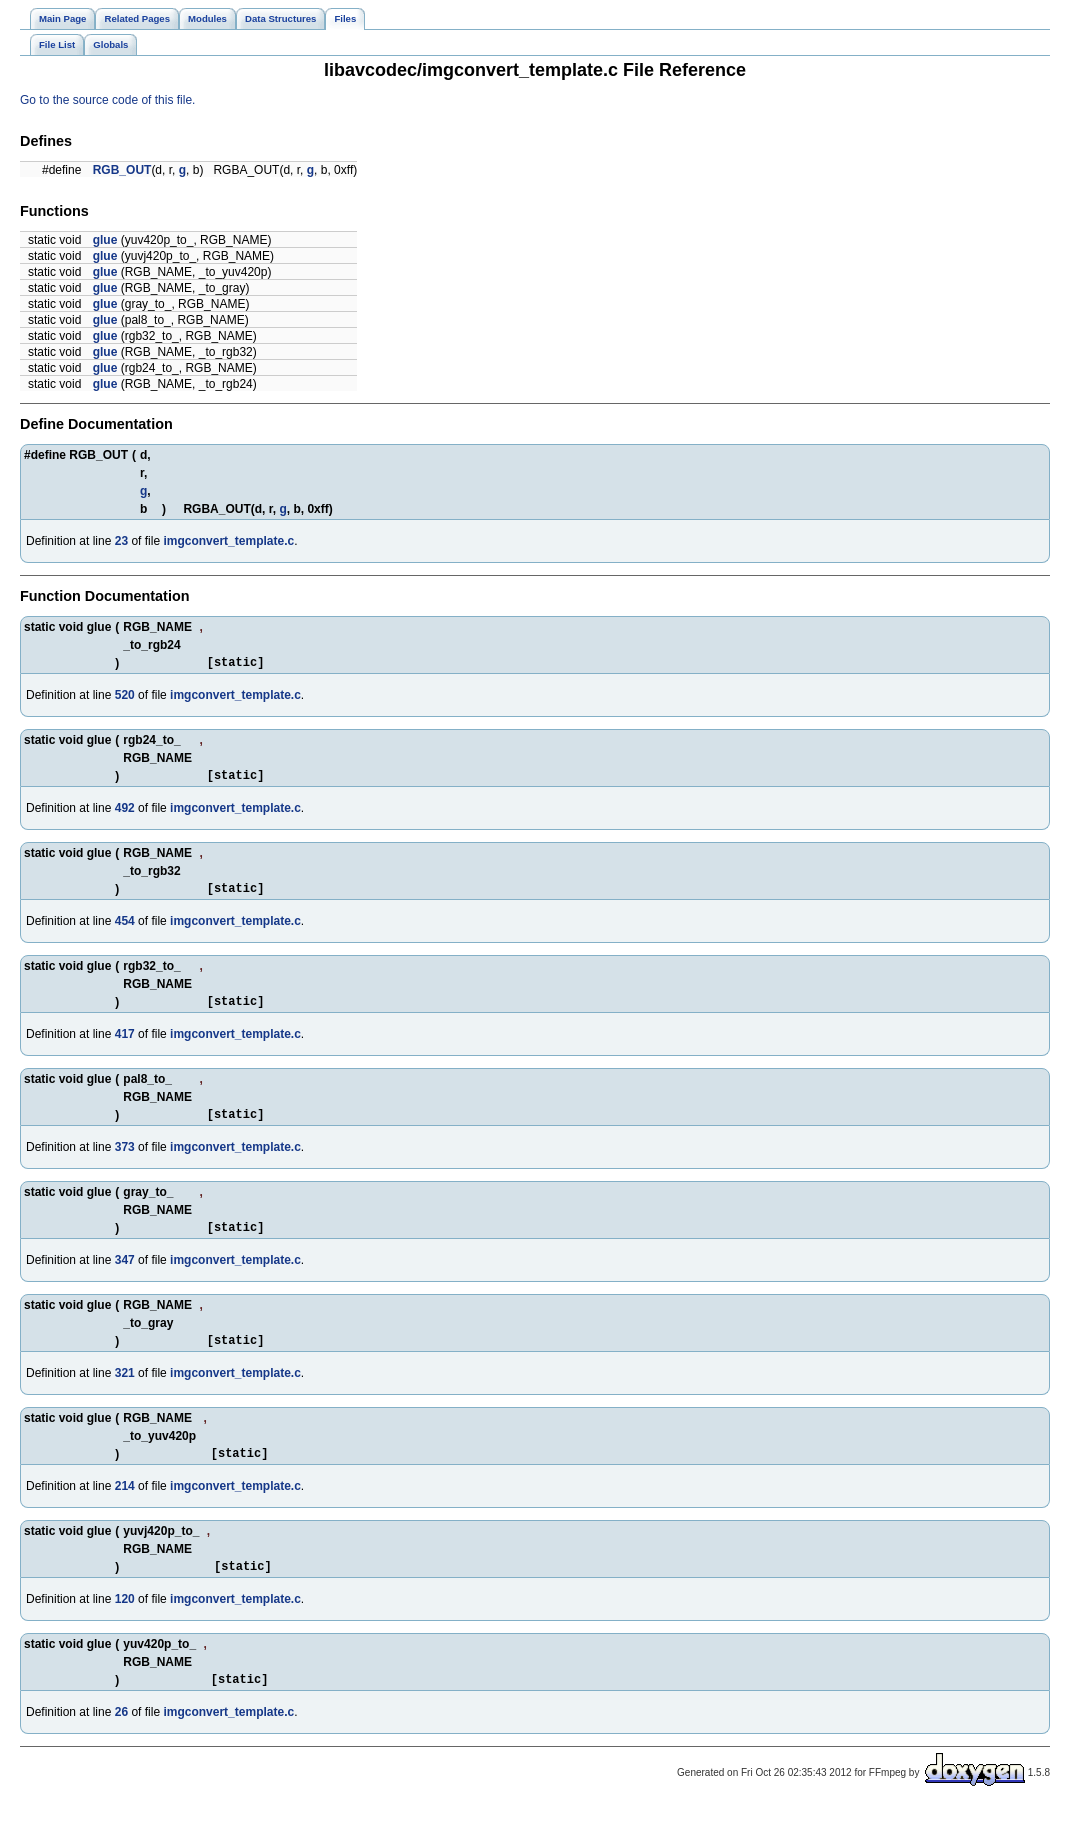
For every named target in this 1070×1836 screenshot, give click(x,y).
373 (125, 1162)
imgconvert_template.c (228, 541)
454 (125, 930)
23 (121, 541)
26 (121, 1742)
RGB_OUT (122, 170)
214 (125, 1510)
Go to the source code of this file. (107, 100)
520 (125, 698)
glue (105, 240)
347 (125, 1278)
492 (125, 814)
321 (125, 1394)
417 (125, 1046)
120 (125, 1626)
